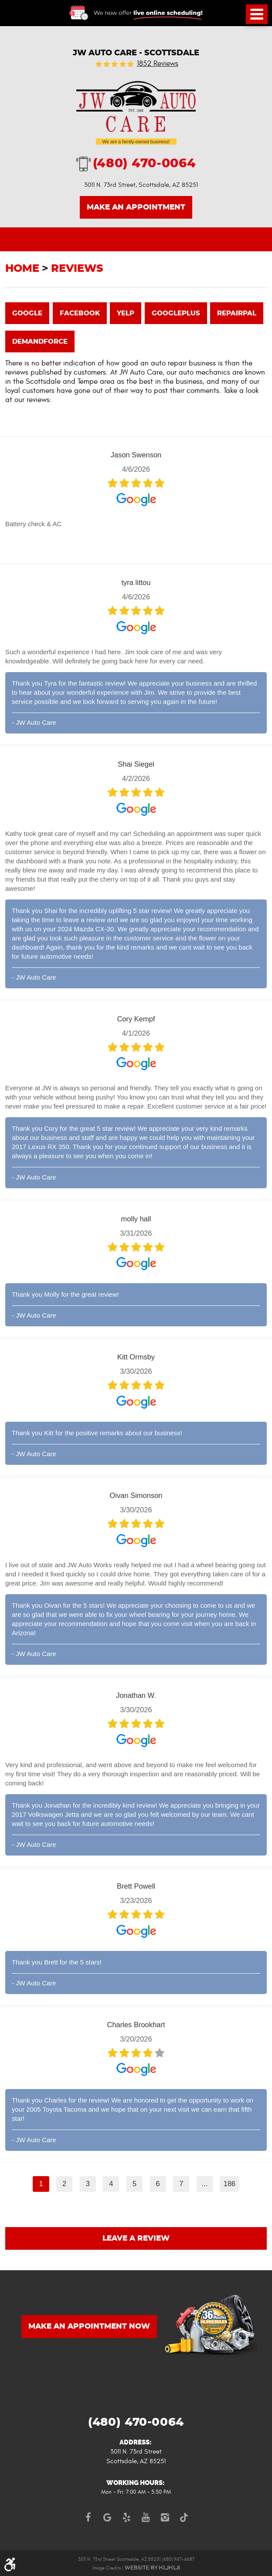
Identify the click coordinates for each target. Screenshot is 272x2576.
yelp (125, 313)
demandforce (40, 341)
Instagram (165, 2517)
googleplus (176, 313)
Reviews (77, 269)
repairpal (236, 313)
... (205, 2183)
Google (107, 2517)
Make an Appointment (136, 207)
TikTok (184, 2517)
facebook (80, 313)
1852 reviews (157, 64)
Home (22, 269)
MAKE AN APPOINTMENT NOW (89, 2326)
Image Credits (106, 2568)
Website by (152, 2567)
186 (230, 2183)
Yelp (126, 2517)
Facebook (88, 2517)
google (27, 313)
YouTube (145, 2517)
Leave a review (136, 2238)
